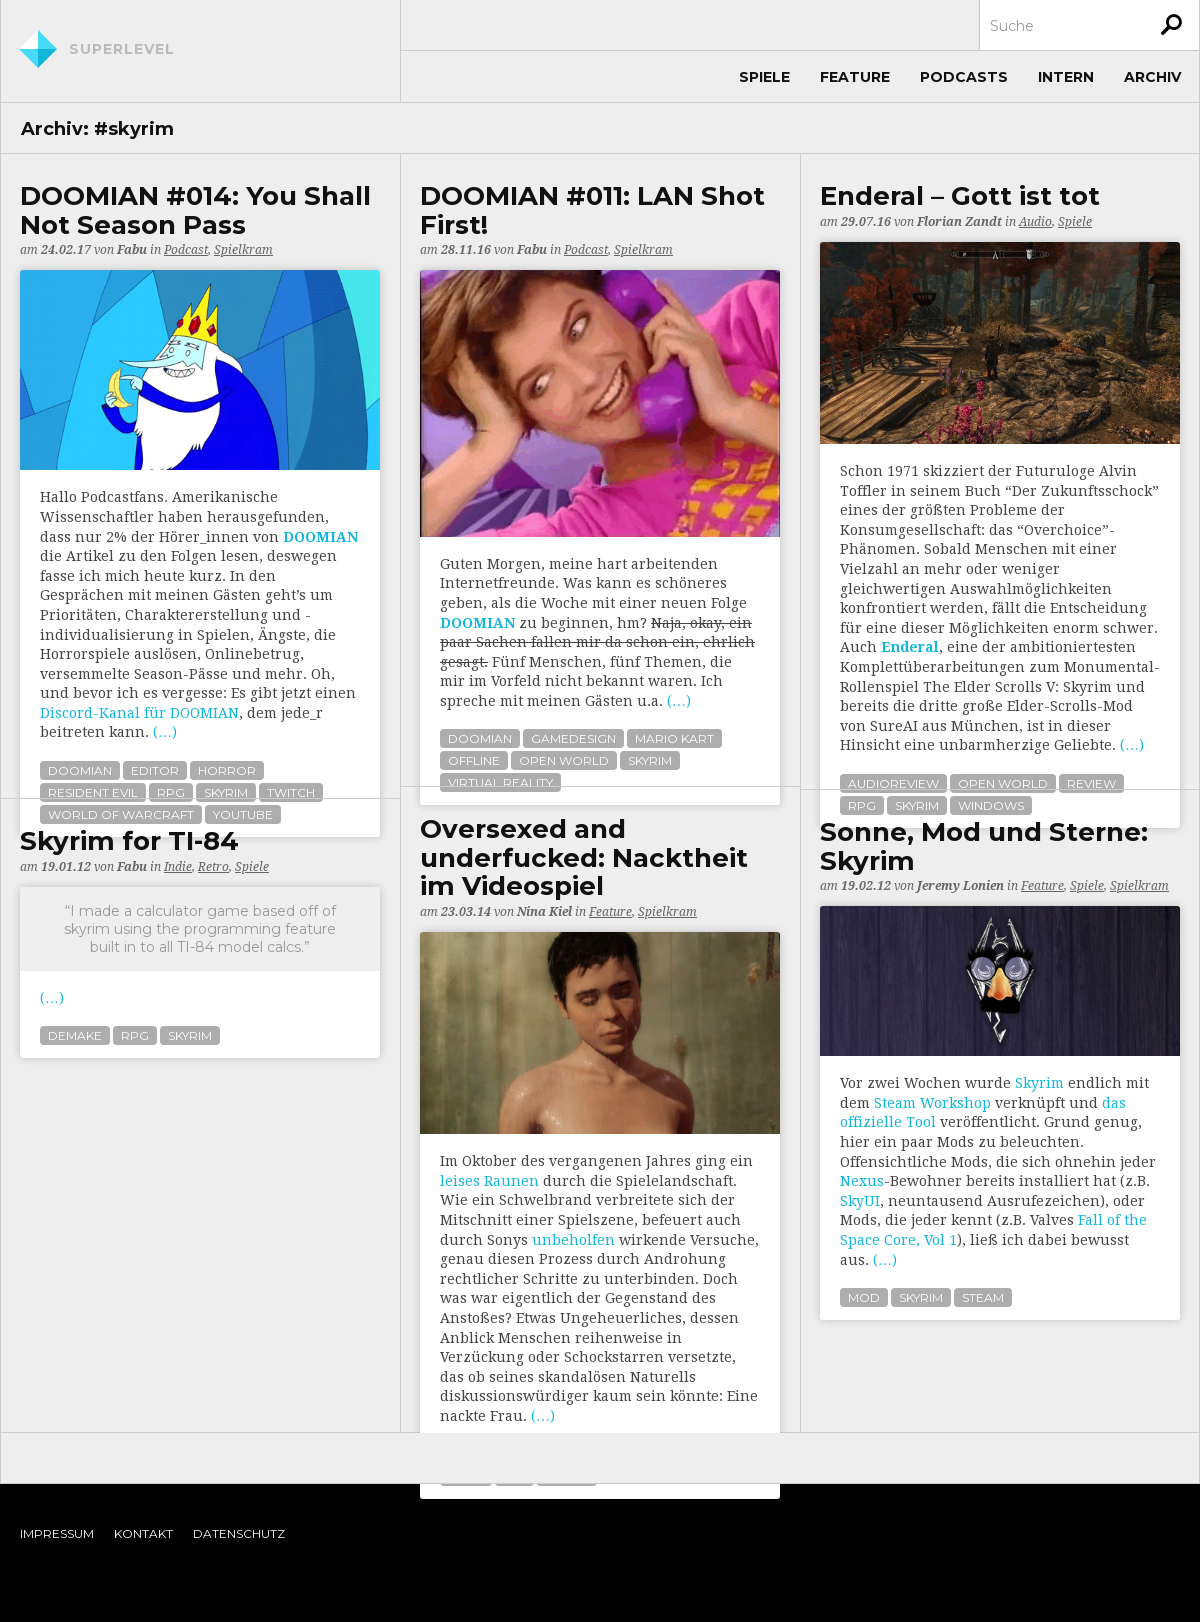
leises (460, 1181)
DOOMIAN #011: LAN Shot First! (592, 210)
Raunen (511, 1181)
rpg (171, 792)
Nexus (862, 1181)
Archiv (1152, 77)
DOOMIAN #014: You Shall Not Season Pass (195, 210)
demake (75, 1035)
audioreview (893, 783)
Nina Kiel (544, 912)
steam (983, 1297)
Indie (178, 867)
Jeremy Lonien (960, 886)
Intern (1066, 77)
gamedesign (573, 738)
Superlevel (122, 49)
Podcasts (964, 77)
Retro (213, 867)
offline (474, 760)
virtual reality (500, 782)
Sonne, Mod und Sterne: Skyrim (984, 846)
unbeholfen (573, 1240)
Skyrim (1039, 1083)
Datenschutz (239, 1533)
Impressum (57, 1533)
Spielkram (243, 250)
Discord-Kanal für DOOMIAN (139, 713)
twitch (291, 792)
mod (864, 1297)
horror (227, 770)
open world (564, 760)
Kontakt (143, 1533)
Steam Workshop (932, 1103)
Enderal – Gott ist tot (960, 196)
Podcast (186, 250)
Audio (1035, 222)
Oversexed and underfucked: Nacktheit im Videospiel (584, 858)
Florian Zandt (959, 222)
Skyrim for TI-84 (129, 841)
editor (155, 770)
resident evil (93, 792)
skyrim (226, 792)
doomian (80, 770)
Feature (855, 77)
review (1091, 783)
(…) (165, 732)
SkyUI (860, 1201)
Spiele (764, 77)
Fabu (132, 250)
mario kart (674, 738)
